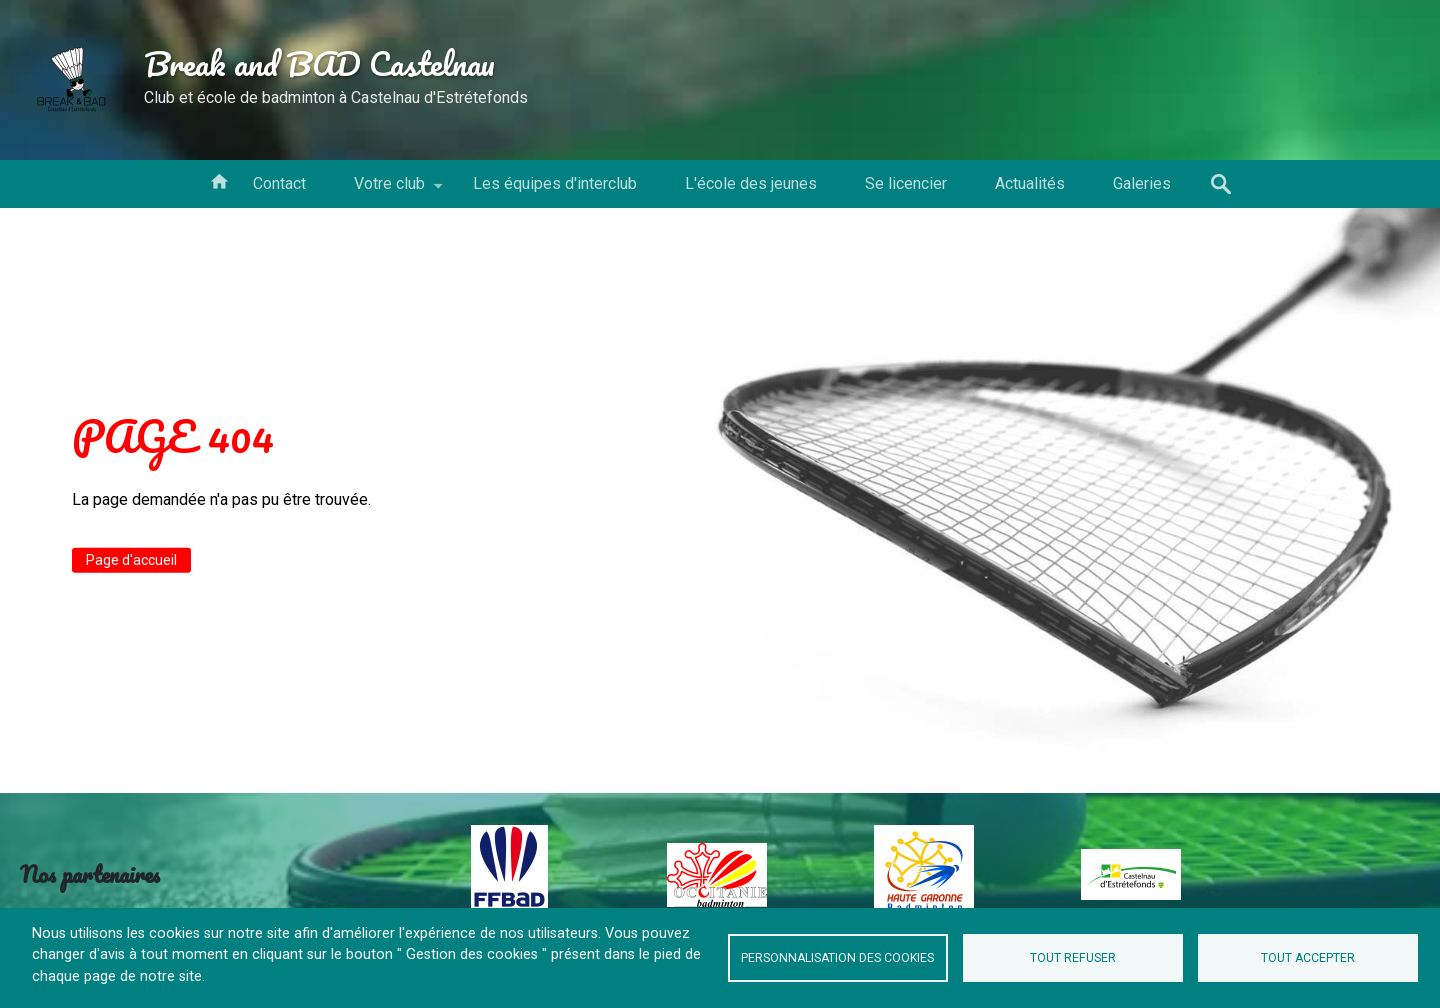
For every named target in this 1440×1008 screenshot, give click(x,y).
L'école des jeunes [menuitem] (751, 183)
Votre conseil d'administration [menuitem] (219, 180)
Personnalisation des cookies (837, 958)
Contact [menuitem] (279, 183)
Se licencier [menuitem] (906, 183)
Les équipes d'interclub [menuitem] (555, 183)
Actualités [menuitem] (1030, 183)
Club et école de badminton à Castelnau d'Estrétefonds (336, 97)
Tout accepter (1308, 958)
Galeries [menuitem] (1142, 183)
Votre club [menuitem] (389, 191)
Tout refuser (1073, 958)
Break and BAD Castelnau (319, 63)
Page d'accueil (131, 560)
